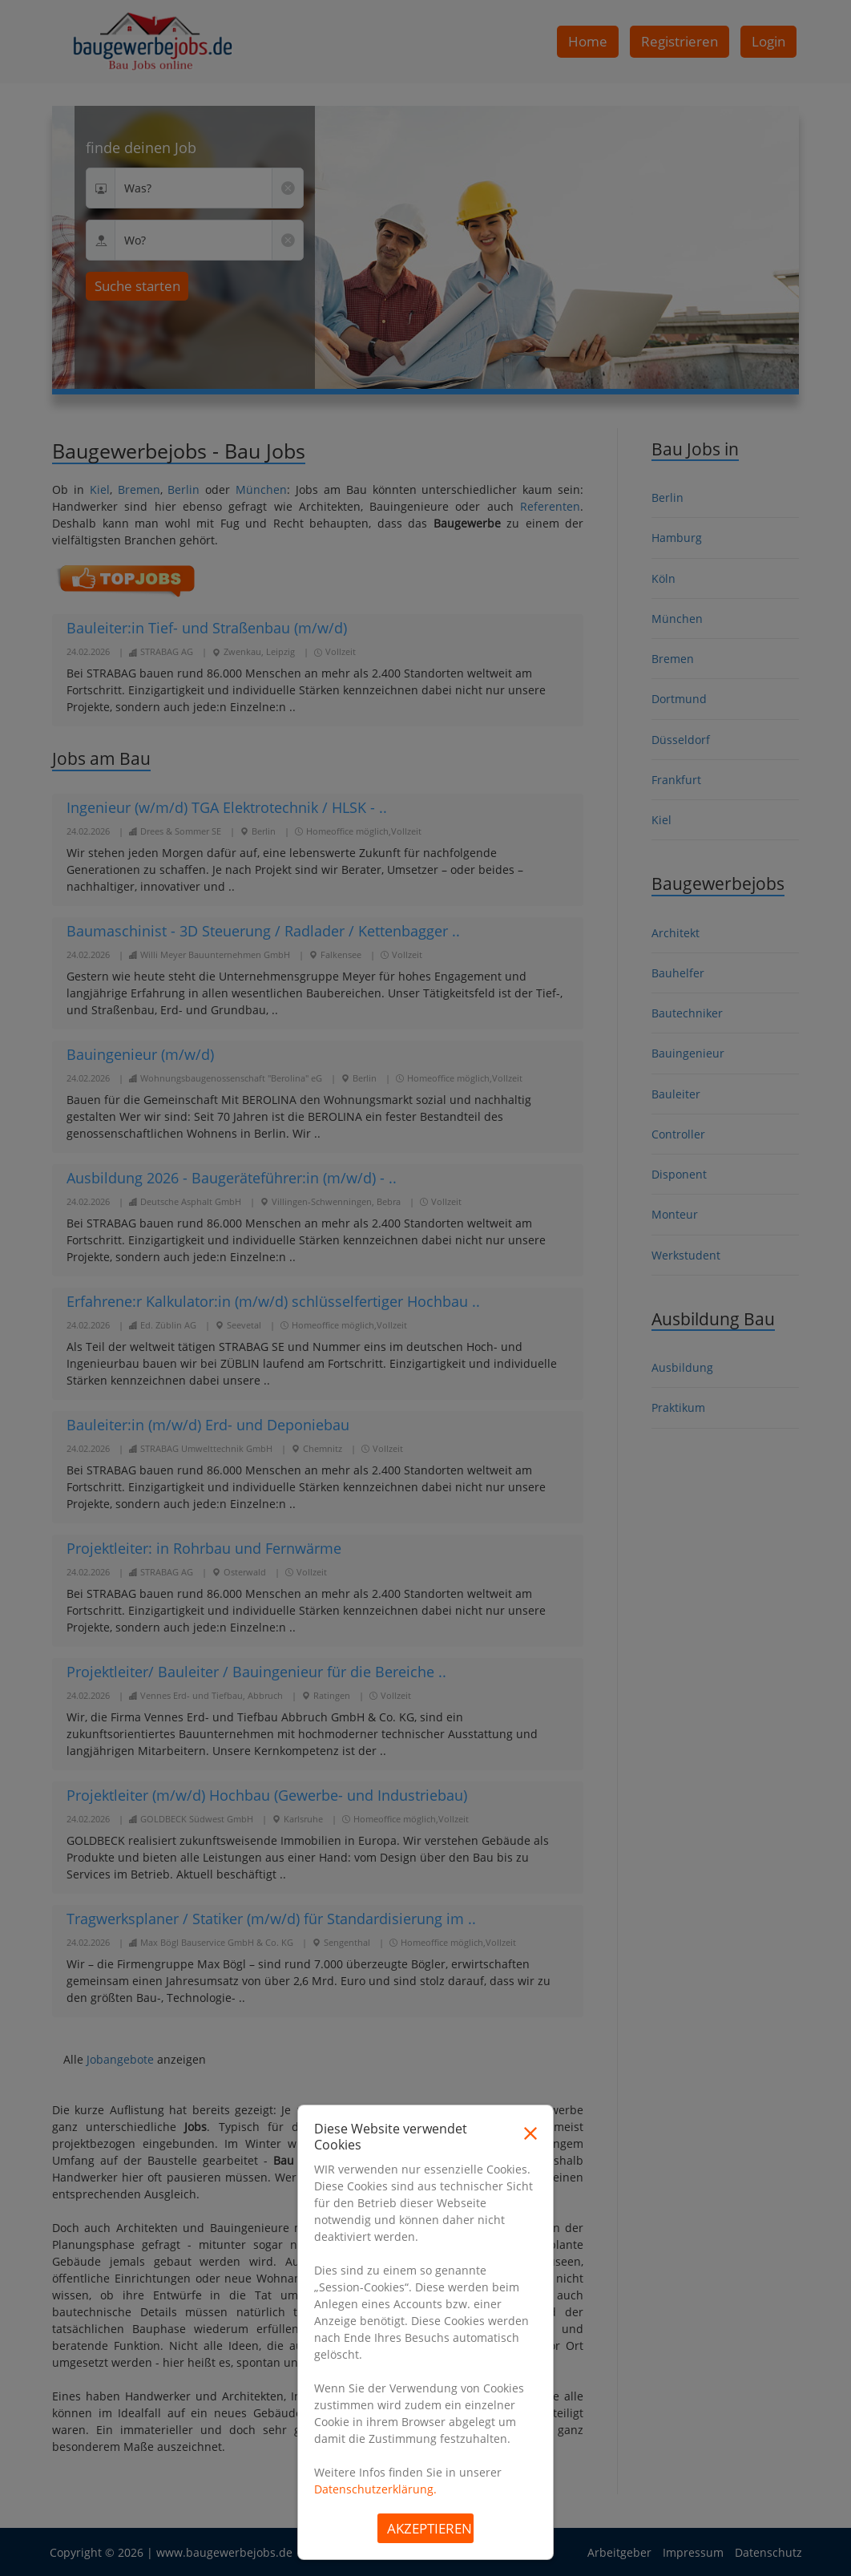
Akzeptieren (429, 2528)
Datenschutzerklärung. (375, 2489)
